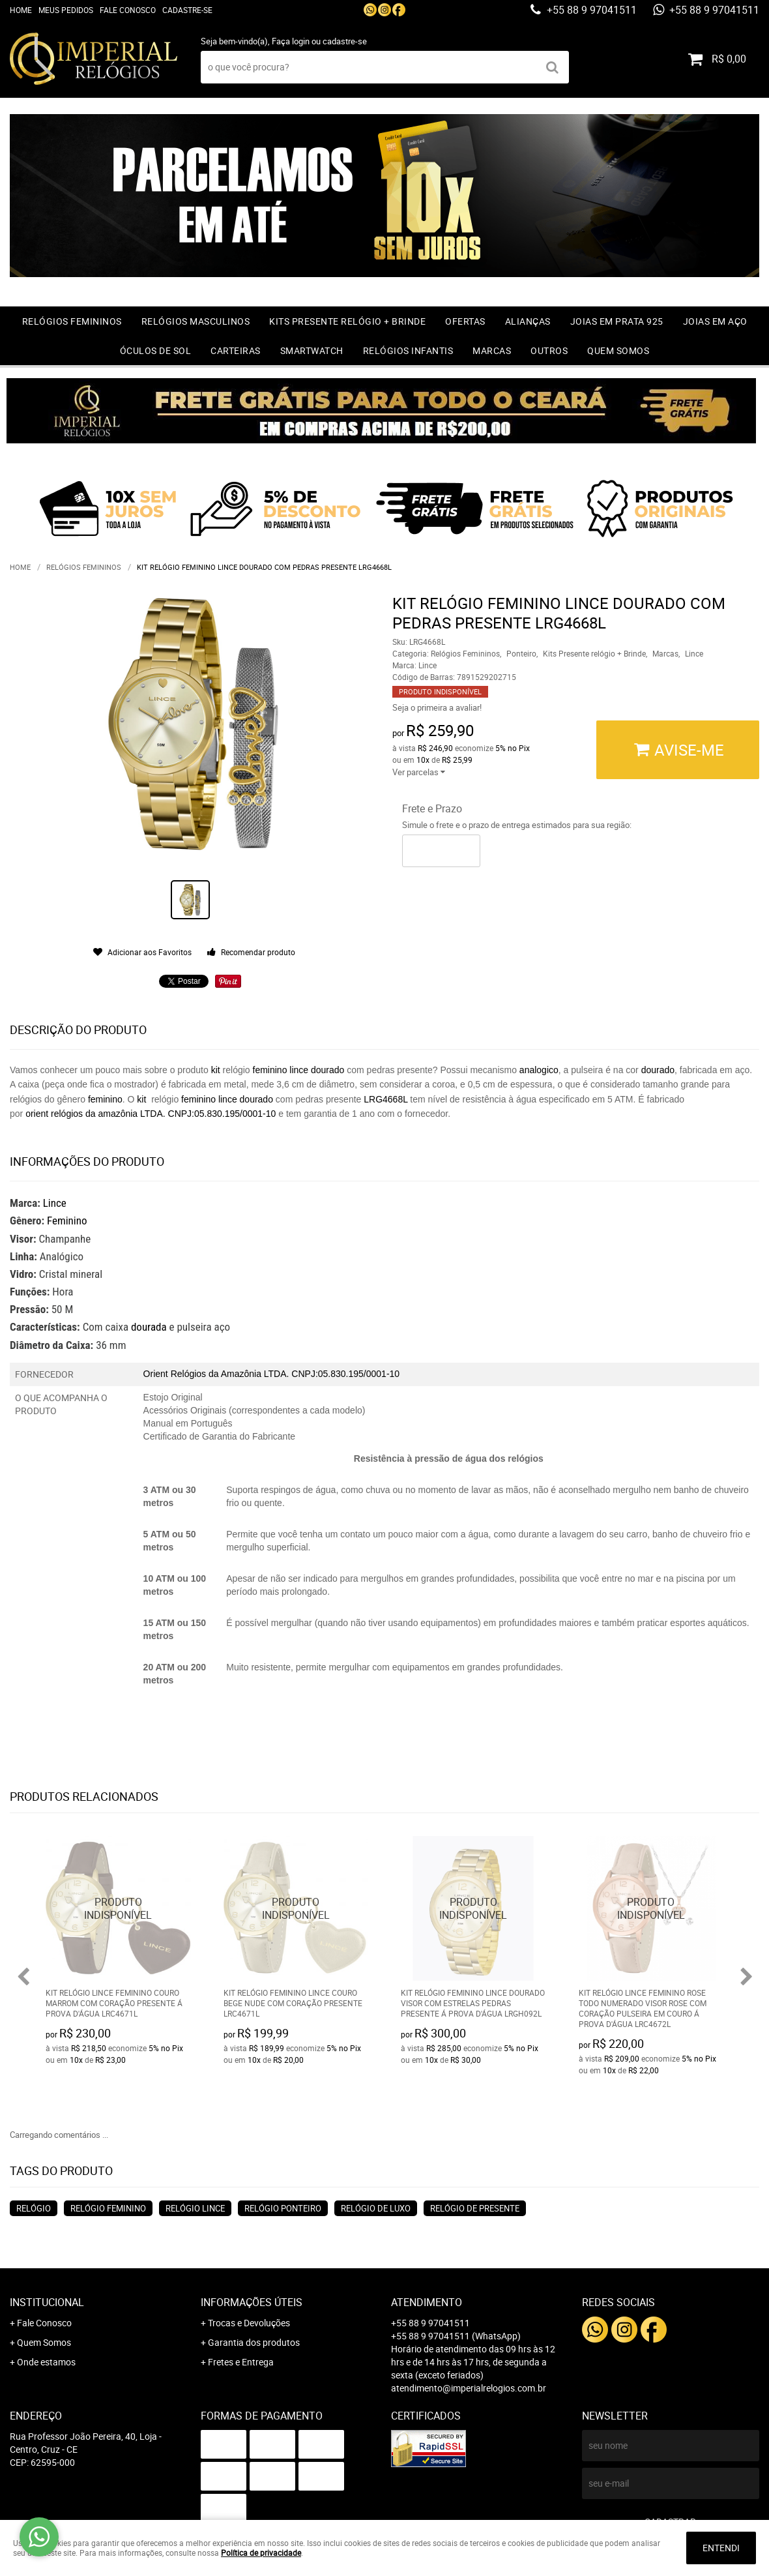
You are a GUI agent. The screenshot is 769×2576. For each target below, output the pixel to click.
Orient (155, 1374)
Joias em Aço (715, 321)
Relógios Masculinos (195, 321)
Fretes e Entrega (241, 2362)
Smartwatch (311, 350)
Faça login (291, 41)
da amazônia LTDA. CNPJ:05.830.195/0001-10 (180, 1113)
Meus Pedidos (65, 10)
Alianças (528, 321)
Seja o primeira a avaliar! (437, 707)
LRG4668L (387, 1099)
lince (298, 1070)
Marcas (491, 350)
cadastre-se (345, 41)
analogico (539, 1070)
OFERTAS (465, 321)
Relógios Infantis (408, 350)
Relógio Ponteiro (282, 2208)
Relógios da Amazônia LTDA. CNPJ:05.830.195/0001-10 (285, 1374)
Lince (54, 1202)
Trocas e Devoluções (249, 2323)
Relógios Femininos (72, 321)
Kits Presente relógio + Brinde (347, 321)
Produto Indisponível (118, 1908)
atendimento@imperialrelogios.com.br (468, 2388)
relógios (68, 1113)
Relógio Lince (195, 2208)
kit (215, 1070)
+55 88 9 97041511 (590, 10)
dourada (149, 1326)
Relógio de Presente (474, 2208)
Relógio (33, 2208)
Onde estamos (46, 2362)
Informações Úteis (251, 2302)
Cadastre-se (187, 10)
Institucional (47, 2302)
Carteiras (235, 350)
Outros (549, 350)
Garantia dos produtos (254, 2342)
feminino (270, 1070)
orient (36, 1113)
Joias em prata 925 (616, 321)
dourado (327, 1070)
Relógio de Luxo (376, 2208)
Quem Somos (618, 350)
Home (21, 10)
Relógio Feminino (108, 2208)
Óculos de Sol (156, 350)
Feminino (67, 1220)
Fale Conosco (128, 10)
